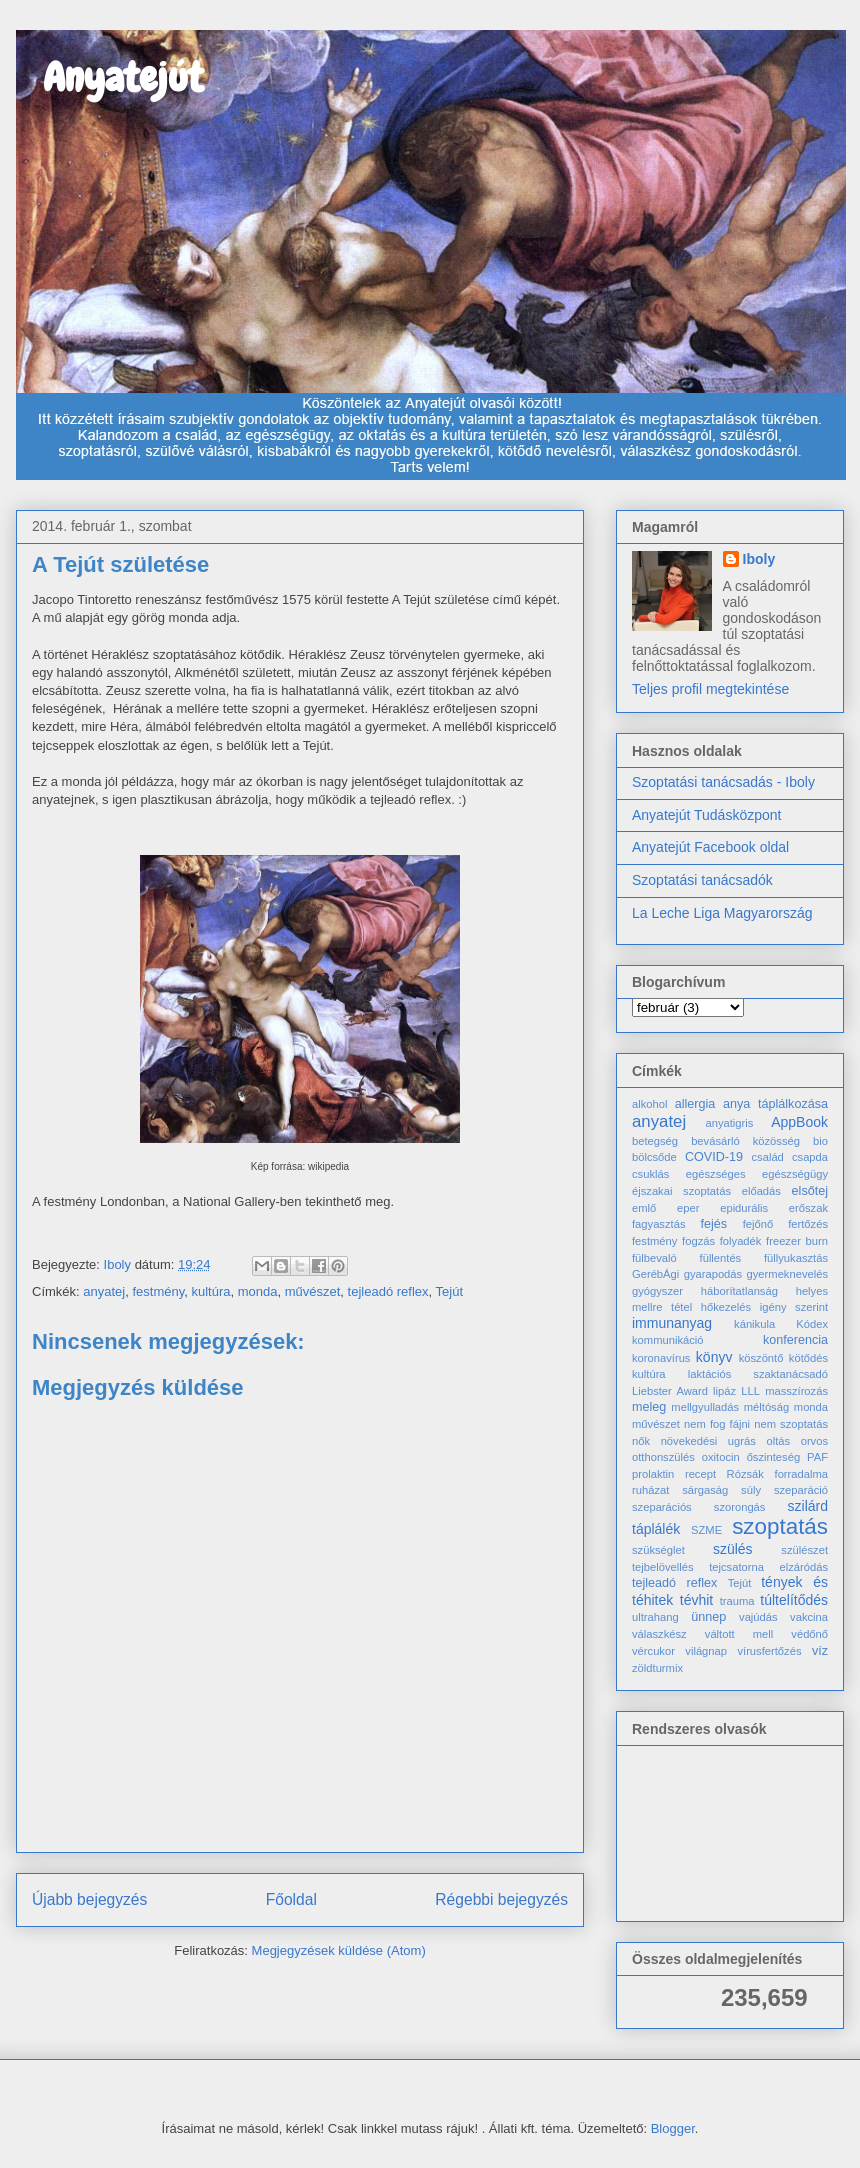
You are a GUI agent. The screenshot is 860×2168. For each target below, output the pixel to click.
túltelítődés (794, 1600)
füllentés (721, 1258)
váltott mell (739, 1634)
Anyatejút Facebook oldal (710, 847)
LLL (750, 1391)
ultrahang (655, 1617)
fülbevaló (654, 1258)
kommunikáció (668, 1340)
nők (641, 1441)
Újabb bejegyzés (89, 1899)
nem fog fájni (717, 1424)
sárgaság (705, 1490)
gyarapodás (713, 1274)
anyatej (104, 1291)
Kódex (812, 1324)
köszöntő (761, 1358)
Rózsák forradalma (777, 1474)
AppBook (799, 1122)
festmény (158, 1291)
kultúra (210, 1291)
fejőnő (758, 1224)
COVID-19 (714, 1157)
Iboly (759, 559)
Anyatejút (109, 77)
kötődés (808, 1358)
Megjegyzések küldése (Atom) (339, 1950)
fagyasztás (658, 1224)
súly (751, 1490)
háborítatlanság (739, 1291)
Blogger (673, 2128)
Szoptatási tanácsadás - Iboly (723, 782)
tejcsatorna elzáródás (768, 1567)
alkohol (649, 1104)
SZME (706, 1530)
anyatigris (729, 1123)
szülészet (804, 1550)
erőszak (808, 1208)
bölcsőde (654, 1157)
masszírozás (796, 1391)
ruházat (650, 1490)
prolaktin (653, 1474)
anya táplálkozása (775, 1104)
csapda (810, 1157)
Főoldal (291, 1899)
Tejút (449, 1291)
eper (688, 1208)
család (768, 1157)
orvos (814, 1441)
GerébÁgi (655, 1274)
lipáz (724, 1391)
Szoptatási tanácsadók (702, 880)
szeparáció (801, 1490)
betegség (655, 1141)
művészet (313, 1291)
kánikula (754, 1324)
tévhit (696, 1600)
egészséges (716, 1174)
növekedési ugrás (708, 1441)
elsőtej (810, 1191)
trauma (737, 1601)
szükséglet (658, 1550)
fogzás (698, 1241)
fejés (714, 1224)
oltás (778, 1441)
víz (820, 1651)
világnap (706, 1651)
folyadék (741, 1241)
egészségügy (795, 1174)
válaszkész (659, 1634)
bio (820, 1141)
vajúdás (758, 1617)
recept (700, 1474)
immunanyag (672, 1323)
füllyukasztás (796, 1258)
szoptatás (780, 1526)
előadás (761, 1191)
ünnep (708, 1617)
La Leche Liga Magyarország (722, 913)
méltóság (766, 1407)
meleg (649, 1407)
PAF (817, 1457)
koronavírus (661, 1358)
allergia (695, 1104)
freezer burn (797, 1241)
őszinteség (774, 1457)
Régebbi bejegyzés (501, 1899)
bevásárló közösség (745, 1141)
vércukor (653, 1651)
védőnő (809, 1634)
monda (258, 1291)
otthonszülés (663, 1457)
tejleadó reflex (388, 1291)
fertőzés (808, 1224)
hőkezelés (726, 1307)
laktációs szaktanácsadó (758, 1374)
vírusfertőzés (769, 1651)
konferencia (795, 1340)
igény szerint (794, 1307)
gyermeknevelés (787, 1274)
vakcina (809, 1617)
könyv (714, 1357)
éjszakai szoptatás (681, 1191)
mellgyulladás (705, 1407)
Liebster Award (670, 1391)
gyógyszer (657, 1291)
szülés (733, 1549)
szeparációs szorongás (698, 1507)
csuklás (650, 1174)
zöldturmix (657, 1668)
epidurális (744, 1208)
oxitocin (721, 1457)
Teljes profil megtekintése (710, 689)
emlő (644, 1208)
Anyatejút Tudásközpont (706, 815)
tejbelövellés (663, 1567)
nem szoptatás (791, 1424)
